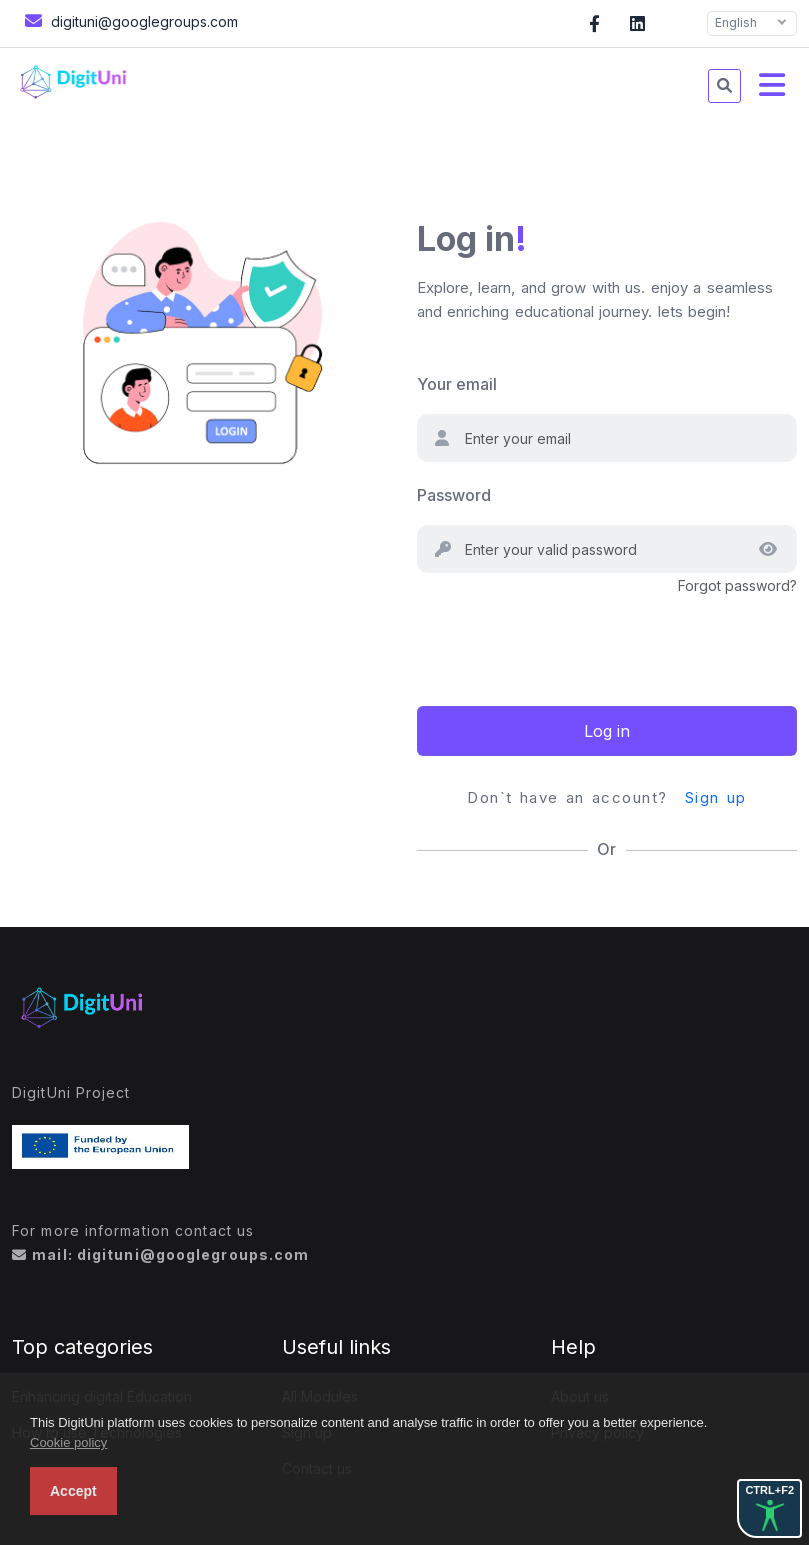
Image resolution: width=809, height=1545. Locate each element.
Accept (73, 1491)
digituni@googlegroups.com (129, 20)
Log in (607, 731)
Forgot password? (737, 585)
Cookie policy (68, 1442)
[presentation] (569, 637)
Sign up (716, 797)
